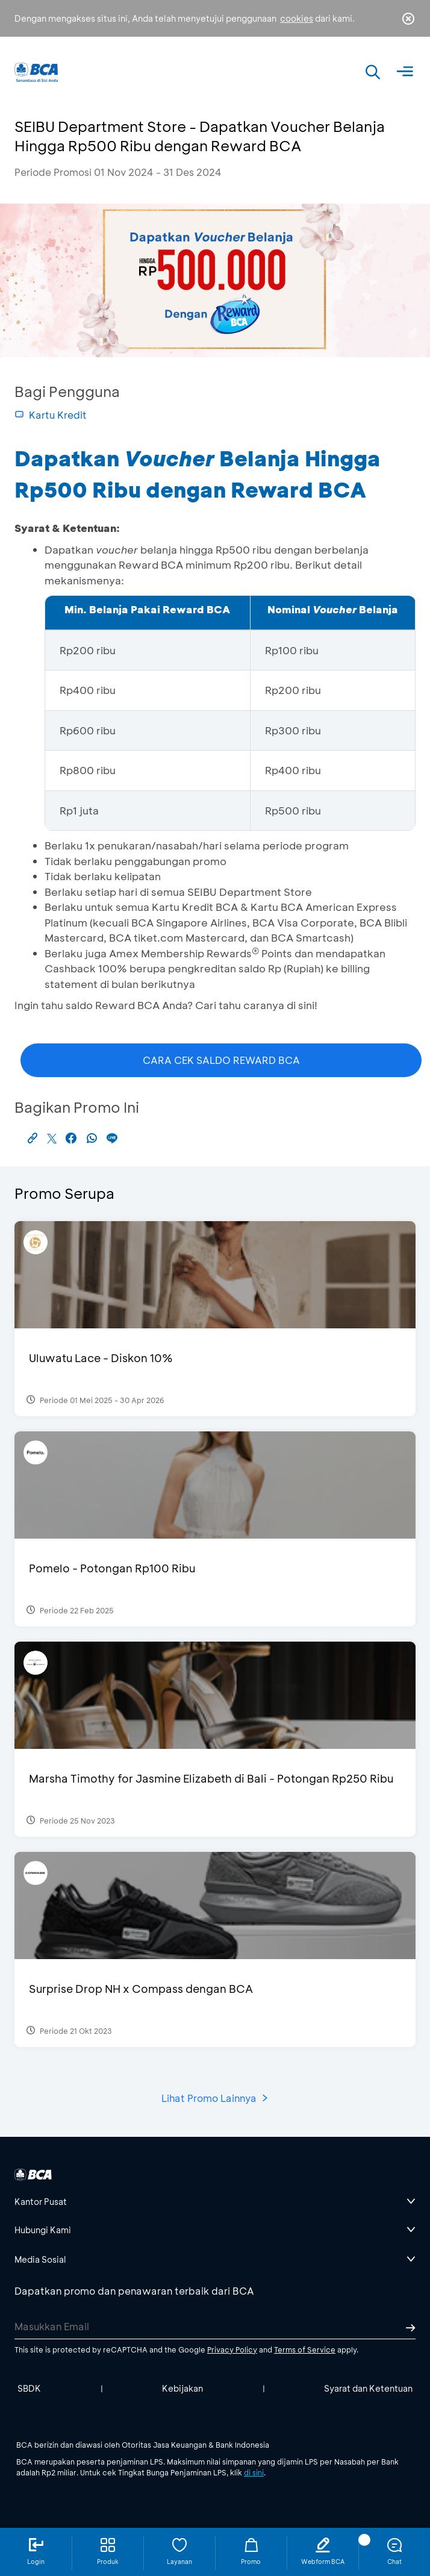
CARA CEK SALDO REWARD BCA (221, 1060)
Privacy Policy (232, 2349)
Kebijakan (182, 2388)
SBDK (29, 2388)
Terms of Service (304, 2349)
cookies (296, 18)
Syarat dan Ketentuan (368, 2388)
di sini (254, 2472)
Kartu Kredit (50, 414)
